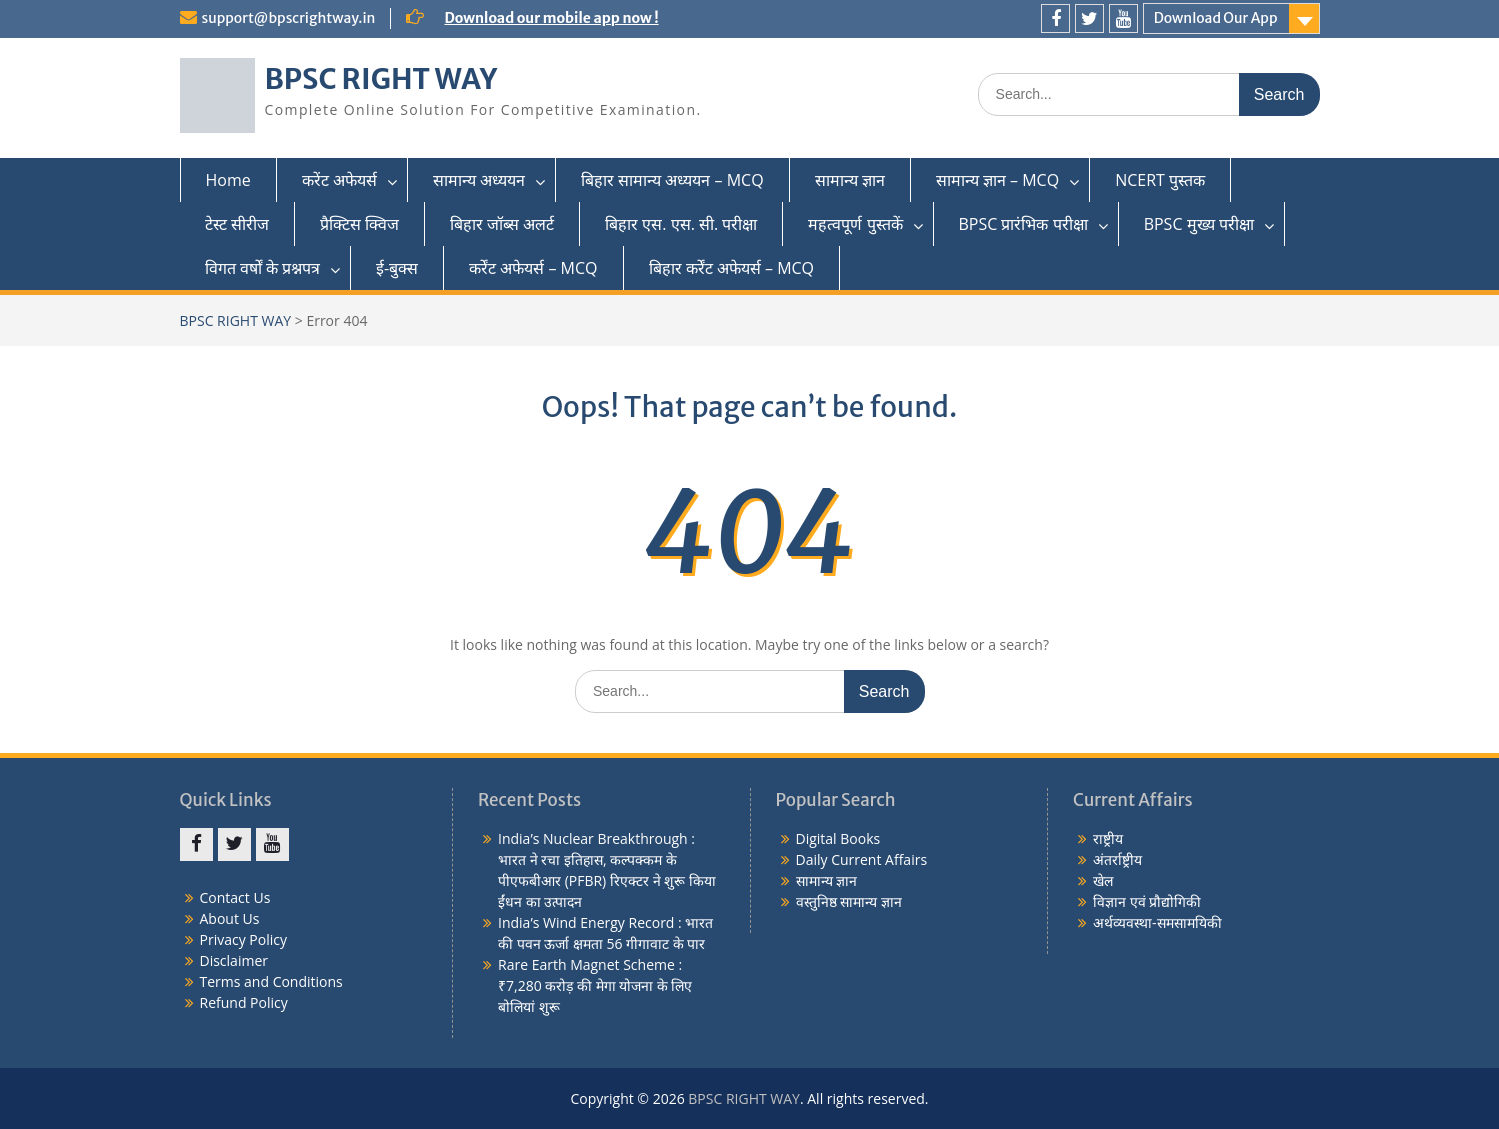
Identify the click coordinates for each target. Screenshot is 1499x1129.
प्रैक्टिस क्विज (359, 224)
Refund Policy (244, 1002)
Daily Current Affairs (862, 859)
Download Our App (1216, 18)
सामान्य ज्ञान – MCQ (997, 180)
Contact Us (235, 897)
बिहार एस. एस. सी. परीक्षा (681, 224)
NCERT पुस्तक (1160, 180)
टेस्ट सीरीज (237, 224)
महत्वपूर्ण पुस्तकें (855, 224)
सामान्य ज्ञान (850, 180)
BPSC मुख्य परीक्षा (1199, 224)
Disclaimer (234, 960)
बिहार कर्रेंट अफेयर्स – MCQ (732, 268)
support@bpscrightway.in (289, 18)
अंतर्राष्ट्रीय (1117, 859)
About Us (230, 918)
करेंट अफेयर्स (339, 180)
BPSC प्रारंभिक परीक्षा (1023, 224)
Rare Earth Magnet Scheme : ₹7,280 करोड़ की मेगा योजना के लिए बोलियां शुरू (595, 985)
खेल (1103, 880)
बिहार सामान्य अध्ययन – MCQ (672, 180)
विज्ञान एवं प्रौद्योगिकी (1147, 901)
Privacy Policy (243, 939)
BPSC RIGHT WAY (381, 79)
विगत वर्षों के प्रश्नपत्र (262, 268)
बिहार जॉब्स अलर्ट (502, 224)
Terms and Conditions (271, 981)
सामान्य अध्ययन (479, 180)
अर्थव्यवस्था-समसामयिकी (1157, 922)
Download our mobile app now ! (551, 18)
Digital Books (838, 838)
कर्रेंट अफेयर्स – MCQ (533, 268)
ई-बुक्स (397, 268)
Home (228, 180)
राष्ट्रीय (1108, 838)
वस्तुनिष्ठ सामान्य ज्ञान (849, 901)
